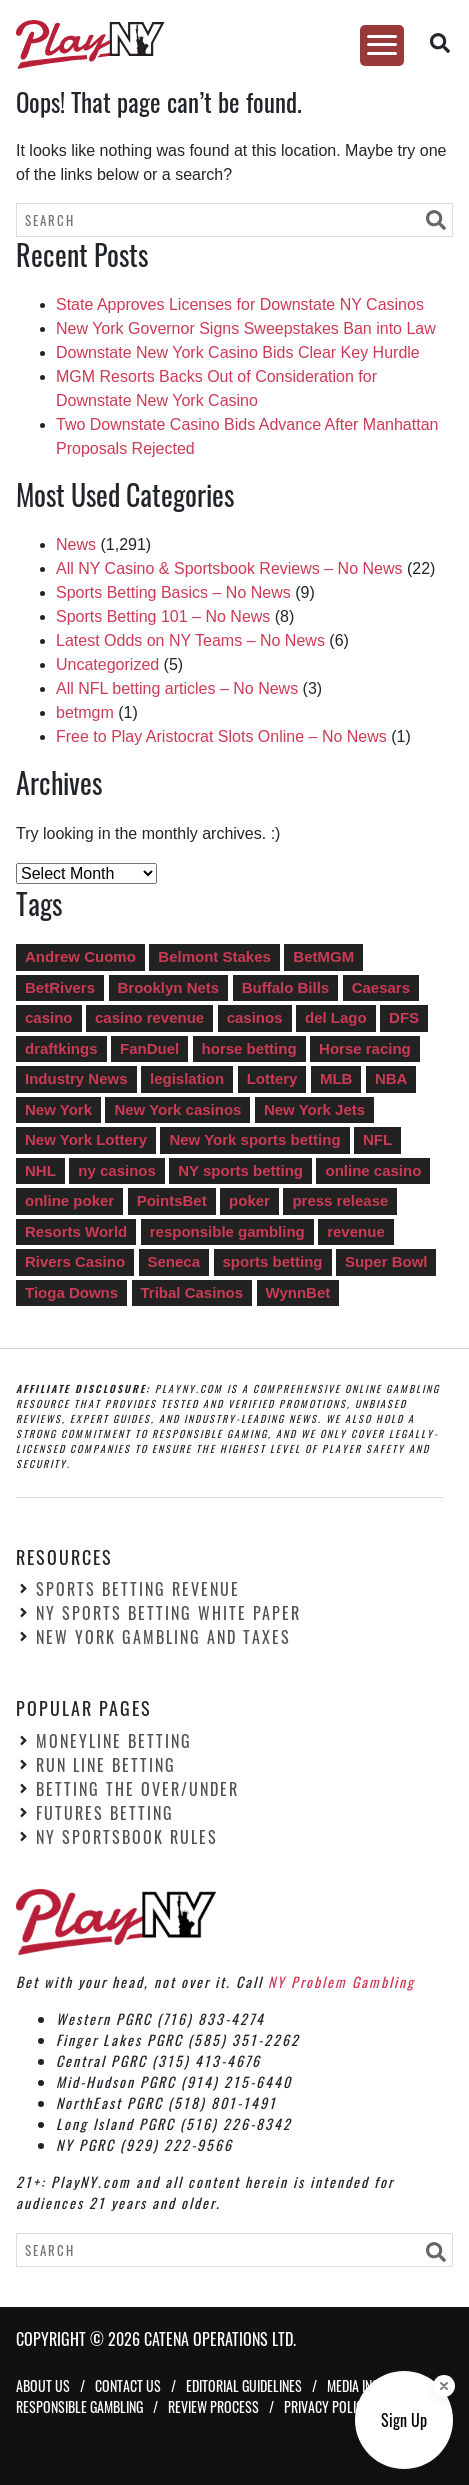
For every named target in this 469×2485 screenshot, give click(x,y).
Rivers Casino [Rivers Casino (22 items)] (75, 1261)
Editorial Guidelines (244, 2385)
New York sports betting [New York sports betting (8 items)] (254, 1139)
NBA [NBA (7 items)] (391, 1078)
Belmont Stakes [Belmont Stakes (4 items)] (214, 956)
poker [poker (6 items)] (249, 1200)
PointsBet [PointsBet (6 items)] (172, 1200)
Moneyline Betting (114, 1741)
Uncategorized (107, 664)
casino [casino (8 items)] (49, 1017)
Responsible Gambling (79, 2406)
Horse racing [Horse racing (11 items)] (365, 1048)
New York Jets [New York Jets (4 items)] (314, 1109)
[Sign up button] (404, 2420)
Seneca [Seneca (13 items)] (174, 1261)
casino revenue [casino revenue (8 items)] (149, 1017)
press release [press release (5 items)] (340, 1200)
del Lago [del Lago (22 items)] (336, 1017)
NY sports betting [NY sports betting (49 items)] (240, 1170)
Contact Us (128, 2385)
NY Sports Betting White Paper (168, 1613)
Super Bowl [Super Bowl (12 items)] (386, 1261)
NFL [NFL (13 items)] (377, 1139)
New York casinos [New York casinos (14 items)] (177, 1109)
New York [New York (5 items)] (58, 1109)
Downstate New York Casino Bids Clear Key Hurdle (238, 352)
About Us (43, 2385)
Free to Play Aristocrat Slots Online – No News (221, 736)
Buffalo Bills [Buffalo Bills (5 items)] (286, 987)
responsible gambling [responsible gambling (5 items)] (227, 1231)
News (76, 544)
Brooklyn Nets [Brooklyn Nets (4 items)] (169, 987)
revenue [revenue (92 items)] (356, 1231)
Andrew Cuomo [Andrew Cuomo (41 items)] (80, 956)
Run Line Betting (106, 1765)
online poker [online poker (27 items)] (69, 1200)
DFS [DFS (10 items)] (404, 1017)
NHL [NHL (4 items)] (40, 1170)
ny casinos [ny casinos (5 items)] (117, 1170)
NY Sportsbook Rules (127, 1837)
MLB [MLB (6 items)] (336, 1078)
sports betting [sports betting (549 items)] (273, 1261)
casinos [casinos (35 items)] (255, 1017)
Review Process (213, 2406)
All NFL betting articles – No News (177, 688)
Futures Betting (105, 1813)
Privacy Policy (327, 2406)
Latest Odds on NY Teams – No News (190, 640)
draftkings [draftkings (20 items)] (61, 1048)
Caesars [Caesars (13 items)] (381, 987)
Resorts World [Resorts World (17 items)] (76, 1231)
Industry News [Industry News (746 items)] (76, 1078)
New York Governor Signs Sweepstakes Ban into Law (246, 328)
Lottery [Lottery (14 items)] (272, 1078)
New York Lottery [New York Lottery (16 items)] (86, 1139)
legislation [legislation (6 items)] (187, 1078)
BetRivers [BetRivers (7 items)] (60, 987)
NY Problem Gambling (341, 1981)
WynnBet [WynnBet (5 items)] (298, 1292)
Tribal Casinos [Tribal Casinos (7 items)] (192, 1292)
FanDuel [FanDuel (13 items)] (149, 1048)
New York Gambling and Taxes (163, 1637)
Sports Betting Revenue (138, 1589)
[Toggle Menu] (382, 45)
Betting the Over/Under (137, 1789)
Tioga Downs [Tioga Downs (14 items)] (71, 1292)
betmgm (85, 712)
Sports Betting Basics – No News (173, 592)
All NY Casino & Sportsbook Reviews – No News (229, 568)
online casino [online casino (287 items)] (373, 1170)
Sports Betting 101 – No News (163, 616)
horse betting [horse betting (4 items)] (249, 1048)
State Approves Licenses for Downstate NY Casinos (240, 304)
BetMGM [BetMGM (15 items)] (323, 956)
